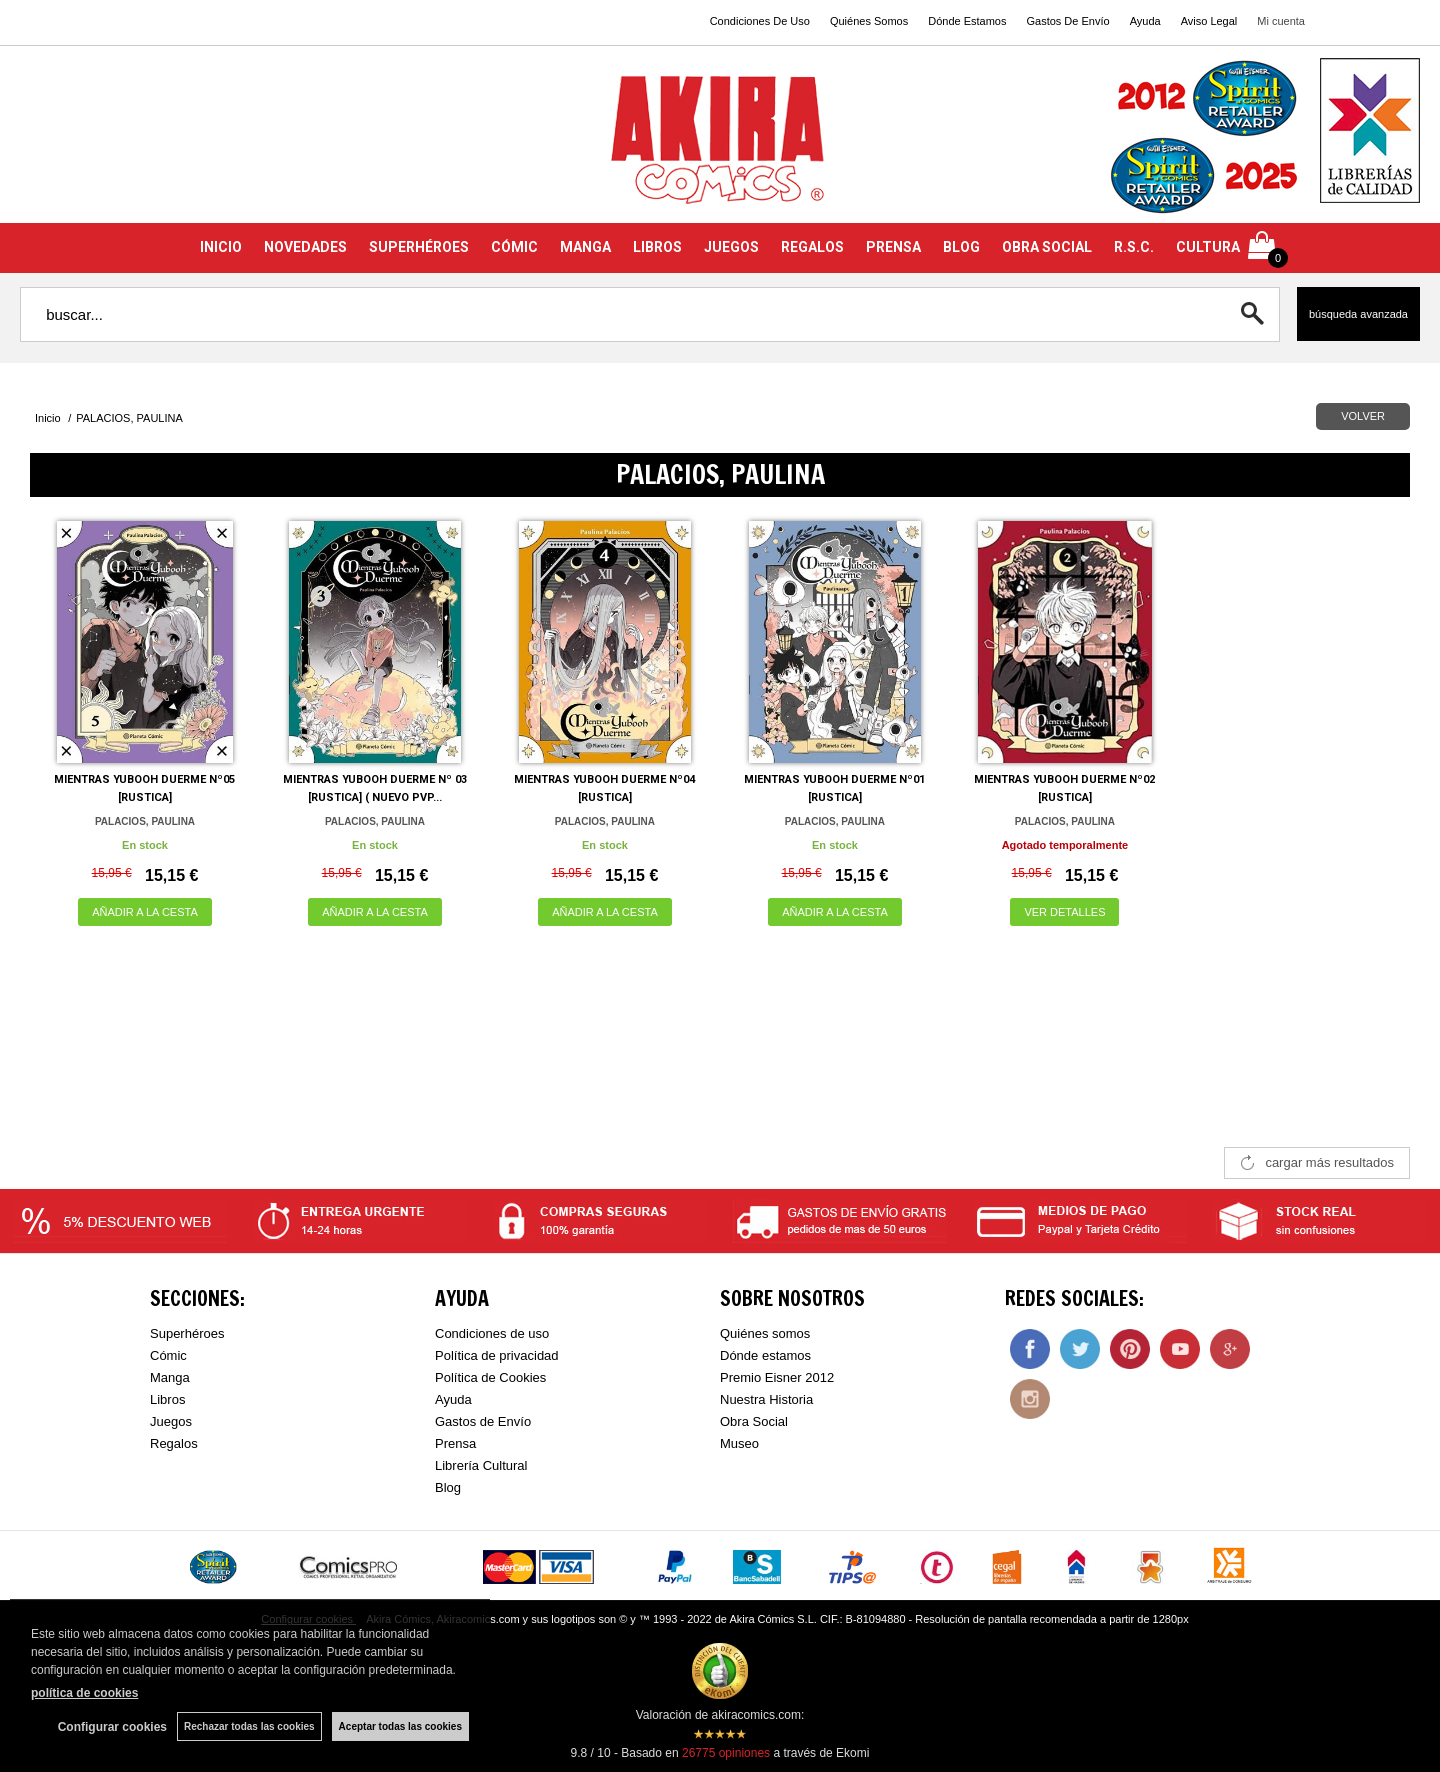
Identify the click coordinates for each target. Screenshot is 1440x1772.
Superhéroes (187, 1333)
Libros (167, 1399)
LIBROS (657, 247)
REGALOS (812, 247)
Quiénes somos (765, 1333)
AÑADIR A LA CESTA (145, 912)
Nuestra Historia (766, 1399)
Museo (739, 1443)
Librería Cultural (481, 1465)
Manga (170, 1377)
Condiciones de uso (492, 1333)
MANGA (585, 247)
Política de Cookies (490, 1377)
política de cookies (84, 1693)
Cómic (168, 1355)
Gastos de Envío (483, 1421)
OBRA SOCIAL (1047, 247)
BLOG (961, 247)
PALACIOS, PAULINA (145, 821)
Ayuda (1145, 21)
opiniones (726, 1753)
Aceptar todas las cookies (400, 1726)
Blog (448, 1487)
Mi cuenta (1281, 21)
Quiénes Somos (869, 21)
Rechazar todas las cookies (249, 1726)
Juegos (171, 1421)
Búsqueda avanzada (1358, 314)
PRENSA (893, 247)
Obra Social (754, 1421)
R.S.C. (1134, 247)
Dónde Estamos (967, 21)
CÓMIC (514, 247)
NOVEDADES (305, 247)
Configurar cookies (112, 1727)
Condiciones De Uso (760, 21)
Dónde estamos (765, 1355)
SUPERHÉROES (419, 247)
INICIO (221, 247)
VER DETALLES (1064, 912)
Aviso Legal (1209, 21)
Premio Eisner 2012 (777, 1377)
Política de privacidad (497, 1355)
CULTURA (1208, 247)
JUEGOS (731, 247)
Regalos (174, 1443)
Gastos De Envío (1067, 21)
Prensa (455, 1443)
